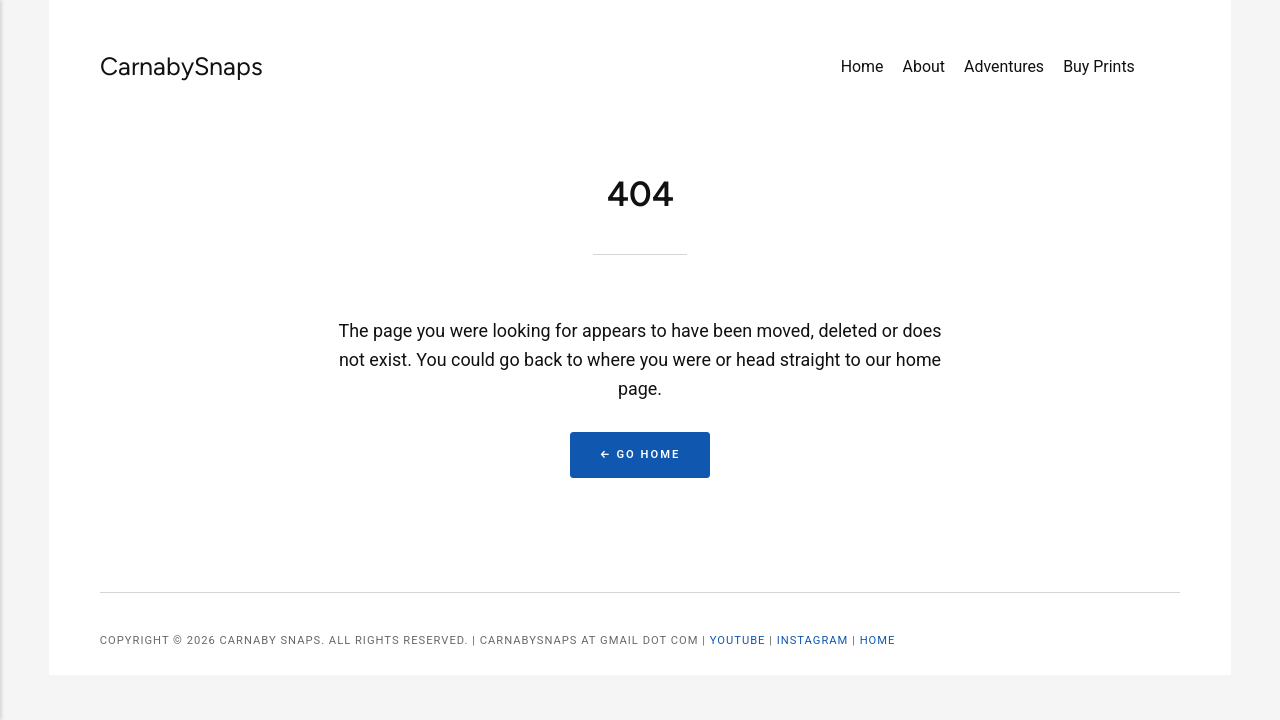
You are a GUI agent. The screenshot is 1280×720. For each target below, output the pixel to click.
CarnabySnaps (159, 66)
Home (862, 66)
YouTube (738, 640)
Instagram (813, 640)
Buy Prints (1099, 66)
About (924, 66)
